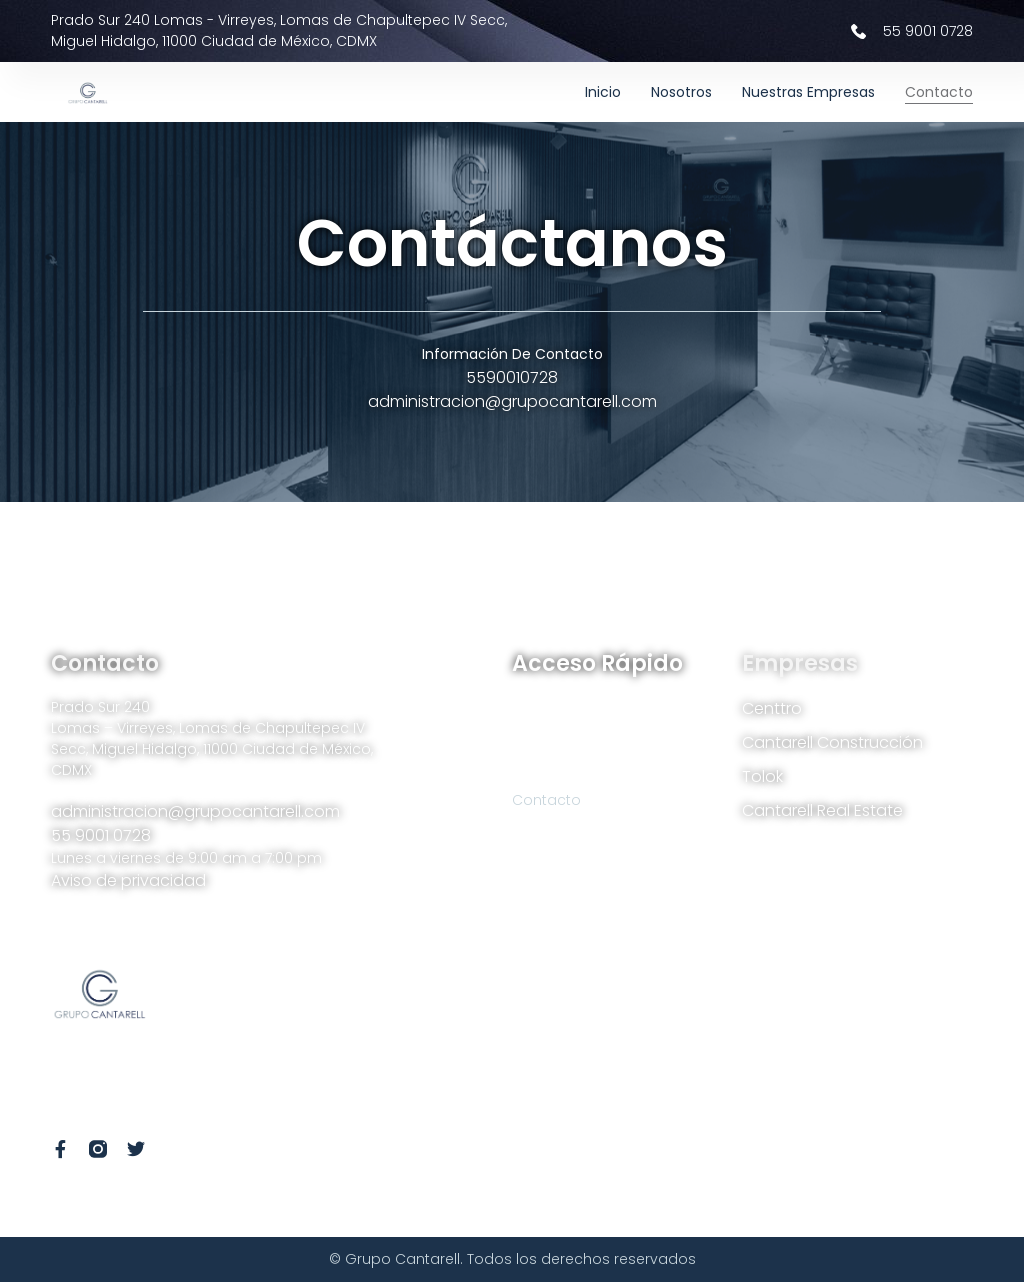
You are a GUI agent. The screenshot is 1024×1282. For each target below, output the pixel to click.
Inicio (603, 92)
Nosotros (681, 92)
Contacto (939, 92)
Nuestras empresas (808, 92)
